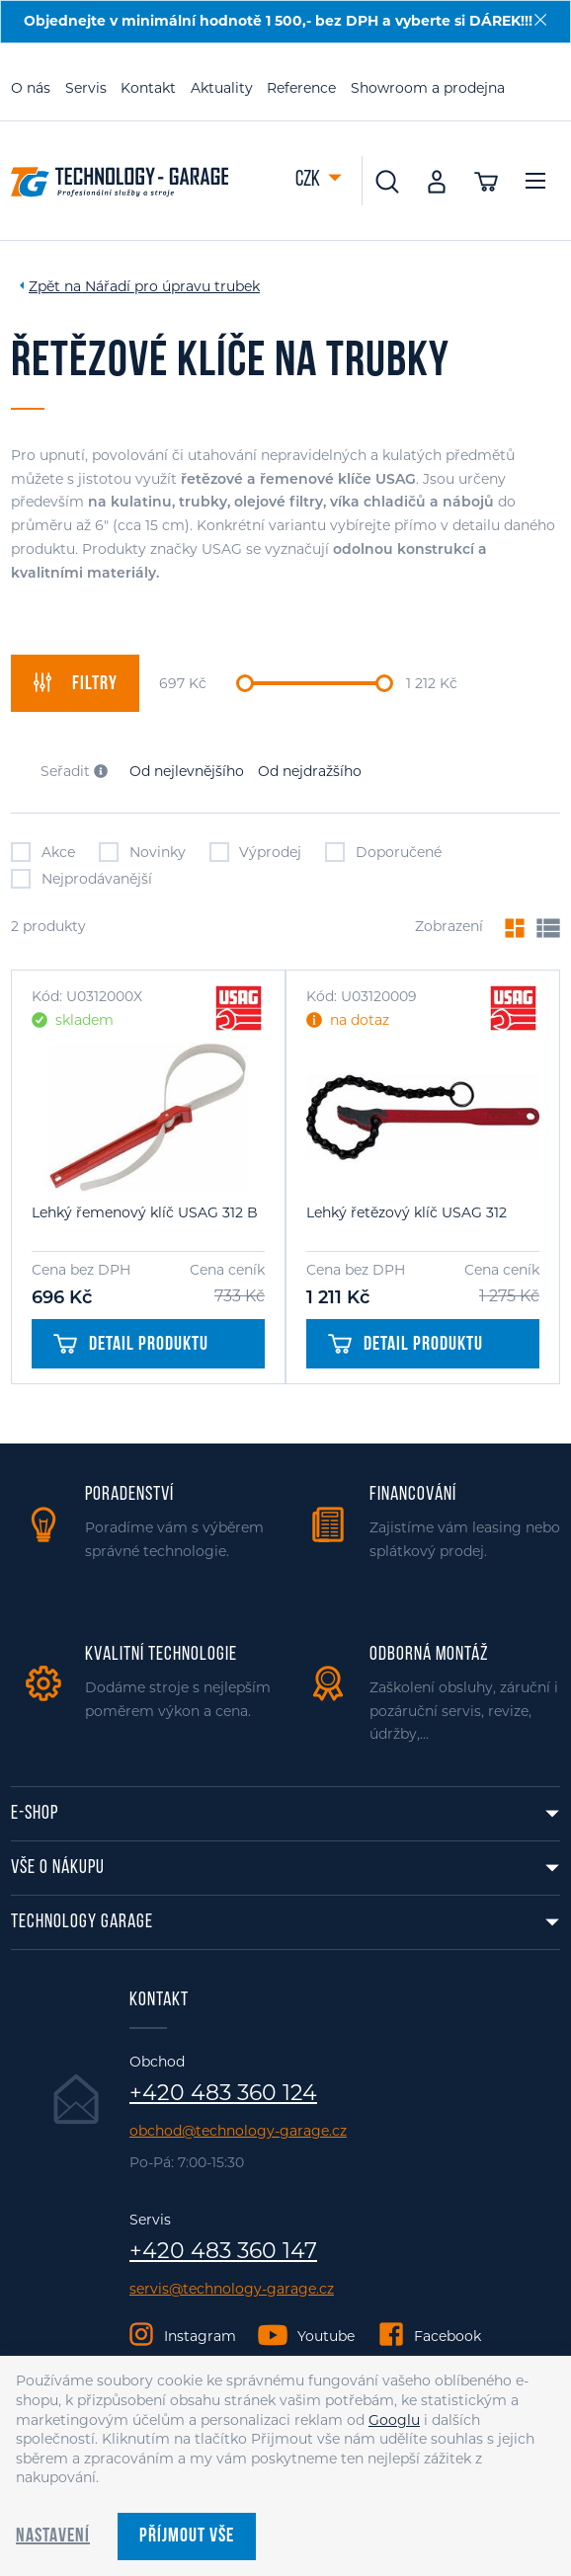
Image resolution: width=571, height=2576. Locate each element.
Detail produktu (130, 1345)
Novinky (142, 852)
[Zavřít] (540, 20)
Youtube (326, 2336)
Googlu (394, 2420)
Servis (86, 88)
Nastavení (53, 2536)
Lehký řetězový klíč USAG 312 (406, 1212)
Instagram (200, 2336)
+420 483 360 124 (223, 2093)
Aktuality (222, 88)
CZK (309, 180)
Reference (301, 88)
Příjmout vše (186, 2536)
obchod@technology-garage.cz (238, 2131)
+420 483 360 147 (223, 2251)
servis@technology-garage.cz (231, 2289)
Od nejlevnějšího (186, 771)
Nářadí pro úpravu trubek (172, 286)
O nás (30, 88)
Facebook (447, 2336)
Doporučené (383, 852)
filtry (75, 683)
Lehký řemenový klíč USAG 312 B (145, 1212)
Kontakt (148, 88)
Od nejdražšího (310, 771)
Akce (43, 852)
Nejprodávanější (81, 879)
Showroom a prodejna (428, 88)
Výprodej (255, 852)
